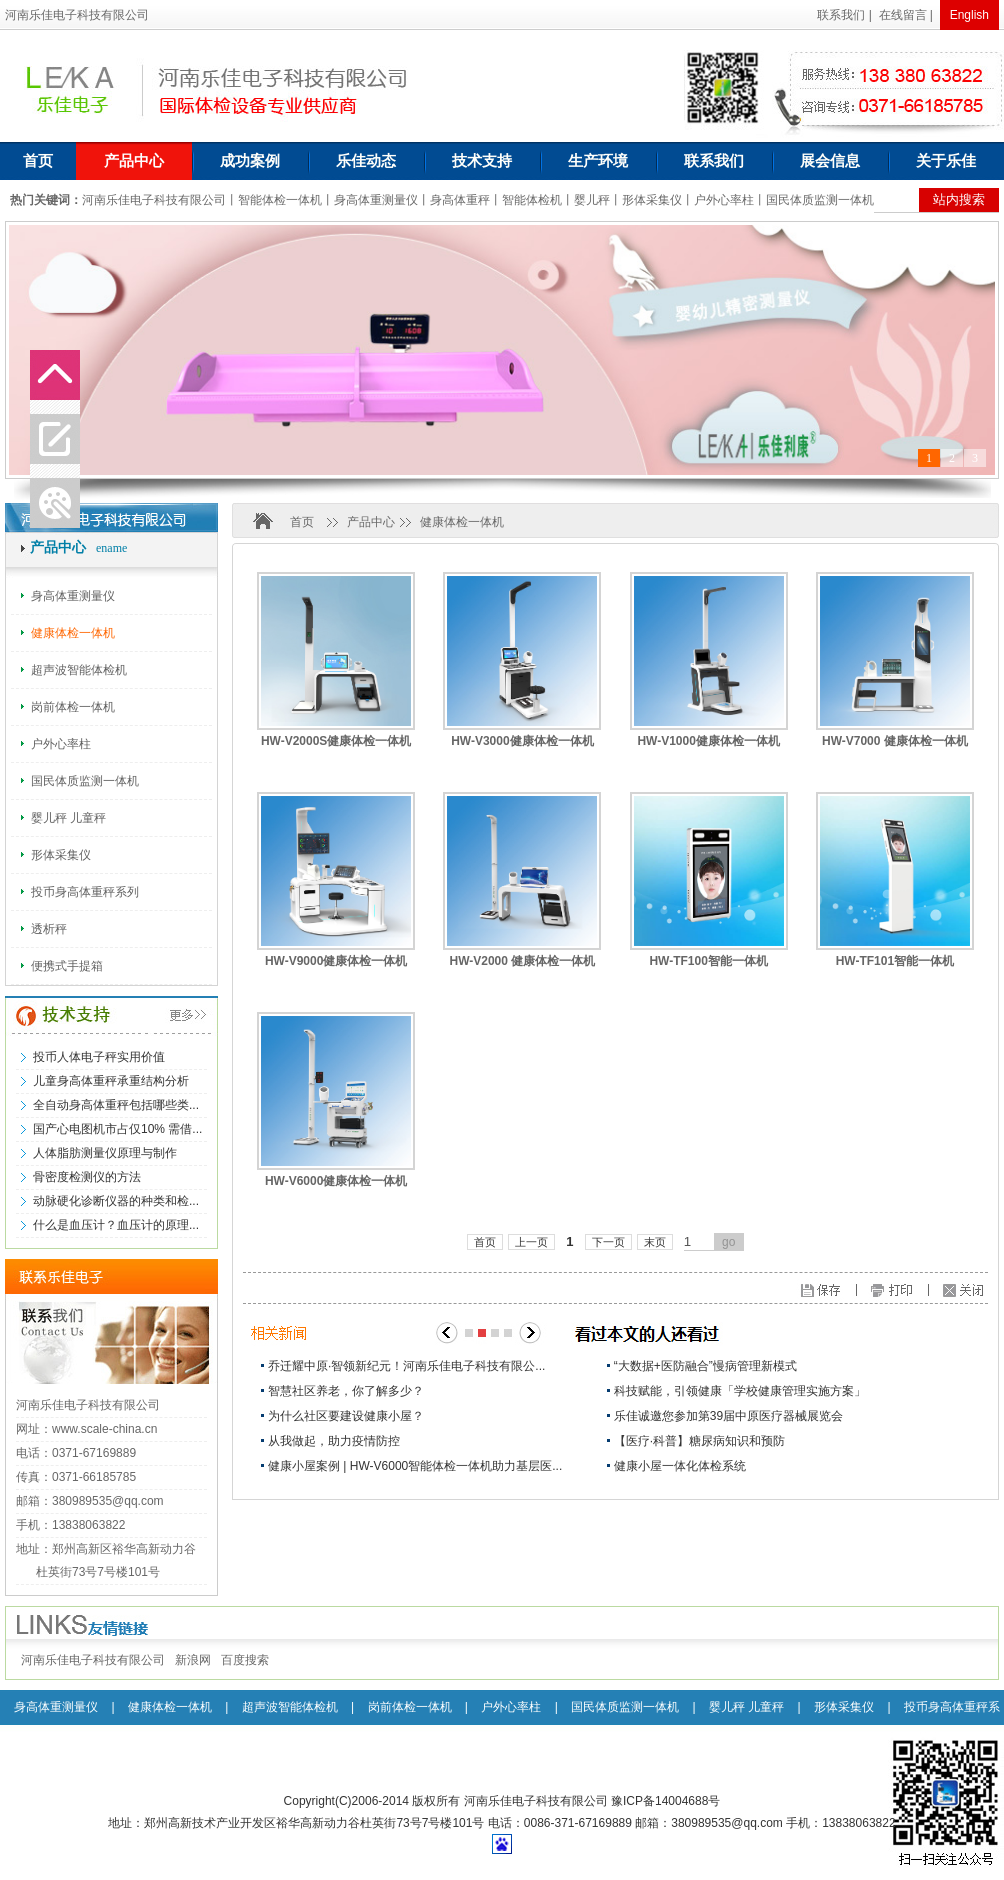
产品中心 (134, 161)
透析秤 (49, 929)
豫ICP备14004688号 (665, 1801)
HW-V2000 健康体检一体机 (522, 961)
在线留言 (903, 15)
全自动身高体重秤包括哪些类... (116, 1105)
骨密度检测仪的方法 (87, 1177)
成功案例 (250, 161)
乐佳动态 (366, 161)
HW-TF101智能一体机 (895, 961)
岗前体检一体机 (73, 707)
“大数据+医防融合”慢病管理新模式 (705, 1366)
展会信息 (830, 161)
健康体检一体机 (73, 633)
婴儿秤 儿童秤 (68, 818)
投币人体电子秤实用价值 (99, 1057)
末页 (655, 1242)
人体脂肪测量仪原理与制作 (105, 1153)
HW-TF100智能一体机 (708, 961)
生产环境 (598, 161)
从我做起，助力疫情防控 (334, 1441)
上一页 (531, 1242)
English (969, 15)
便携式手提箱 (67, 966)
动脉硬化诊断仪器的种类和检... (116, 1201)
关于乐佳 (946, 161)
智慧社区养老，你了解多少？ (346, 1391)
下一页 (608, 1242)
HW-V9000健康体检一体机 (336, 961)
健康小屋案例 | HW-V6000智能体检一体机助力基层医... (415, 1466)
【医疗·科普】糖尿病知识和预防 (699, 1441)
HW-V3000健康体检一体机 (522, 741)
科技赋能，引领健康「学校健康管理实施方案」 (740, 1391)
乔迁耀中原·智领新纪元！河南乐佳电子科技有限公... (406, 1366)
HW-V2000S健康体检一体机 (336, 741)
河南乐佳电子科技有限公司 (93, 1660)
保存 (862, 1292)
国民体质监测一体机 (85, 781)
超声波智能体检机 (79, 670)
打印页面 (910, 1292)
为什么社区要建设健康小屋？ (346, 1416)
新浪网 (193, 1660)
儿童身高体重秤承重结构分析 (111, 1081)
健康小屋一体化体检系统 (680, 1466)
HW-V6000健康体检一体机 (336, 1181)
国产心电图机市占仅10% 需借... (117, 1129)
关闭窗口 (970, 1292)
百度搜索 (245, 1660)
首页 (38, 161)
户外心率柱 (61, 744)
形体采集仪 (61, 855)
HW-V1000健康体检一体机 (708, 741)
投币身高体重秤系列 (85, 892)
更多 (168, 1016)
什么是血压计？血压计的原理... (116, 1225)
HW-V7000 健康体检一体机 (895, 741)
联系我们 (841, 15)
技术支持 (482, 161)
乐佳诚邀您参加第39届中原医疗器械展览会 (728, 1416)
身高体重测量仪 (73, 596)
